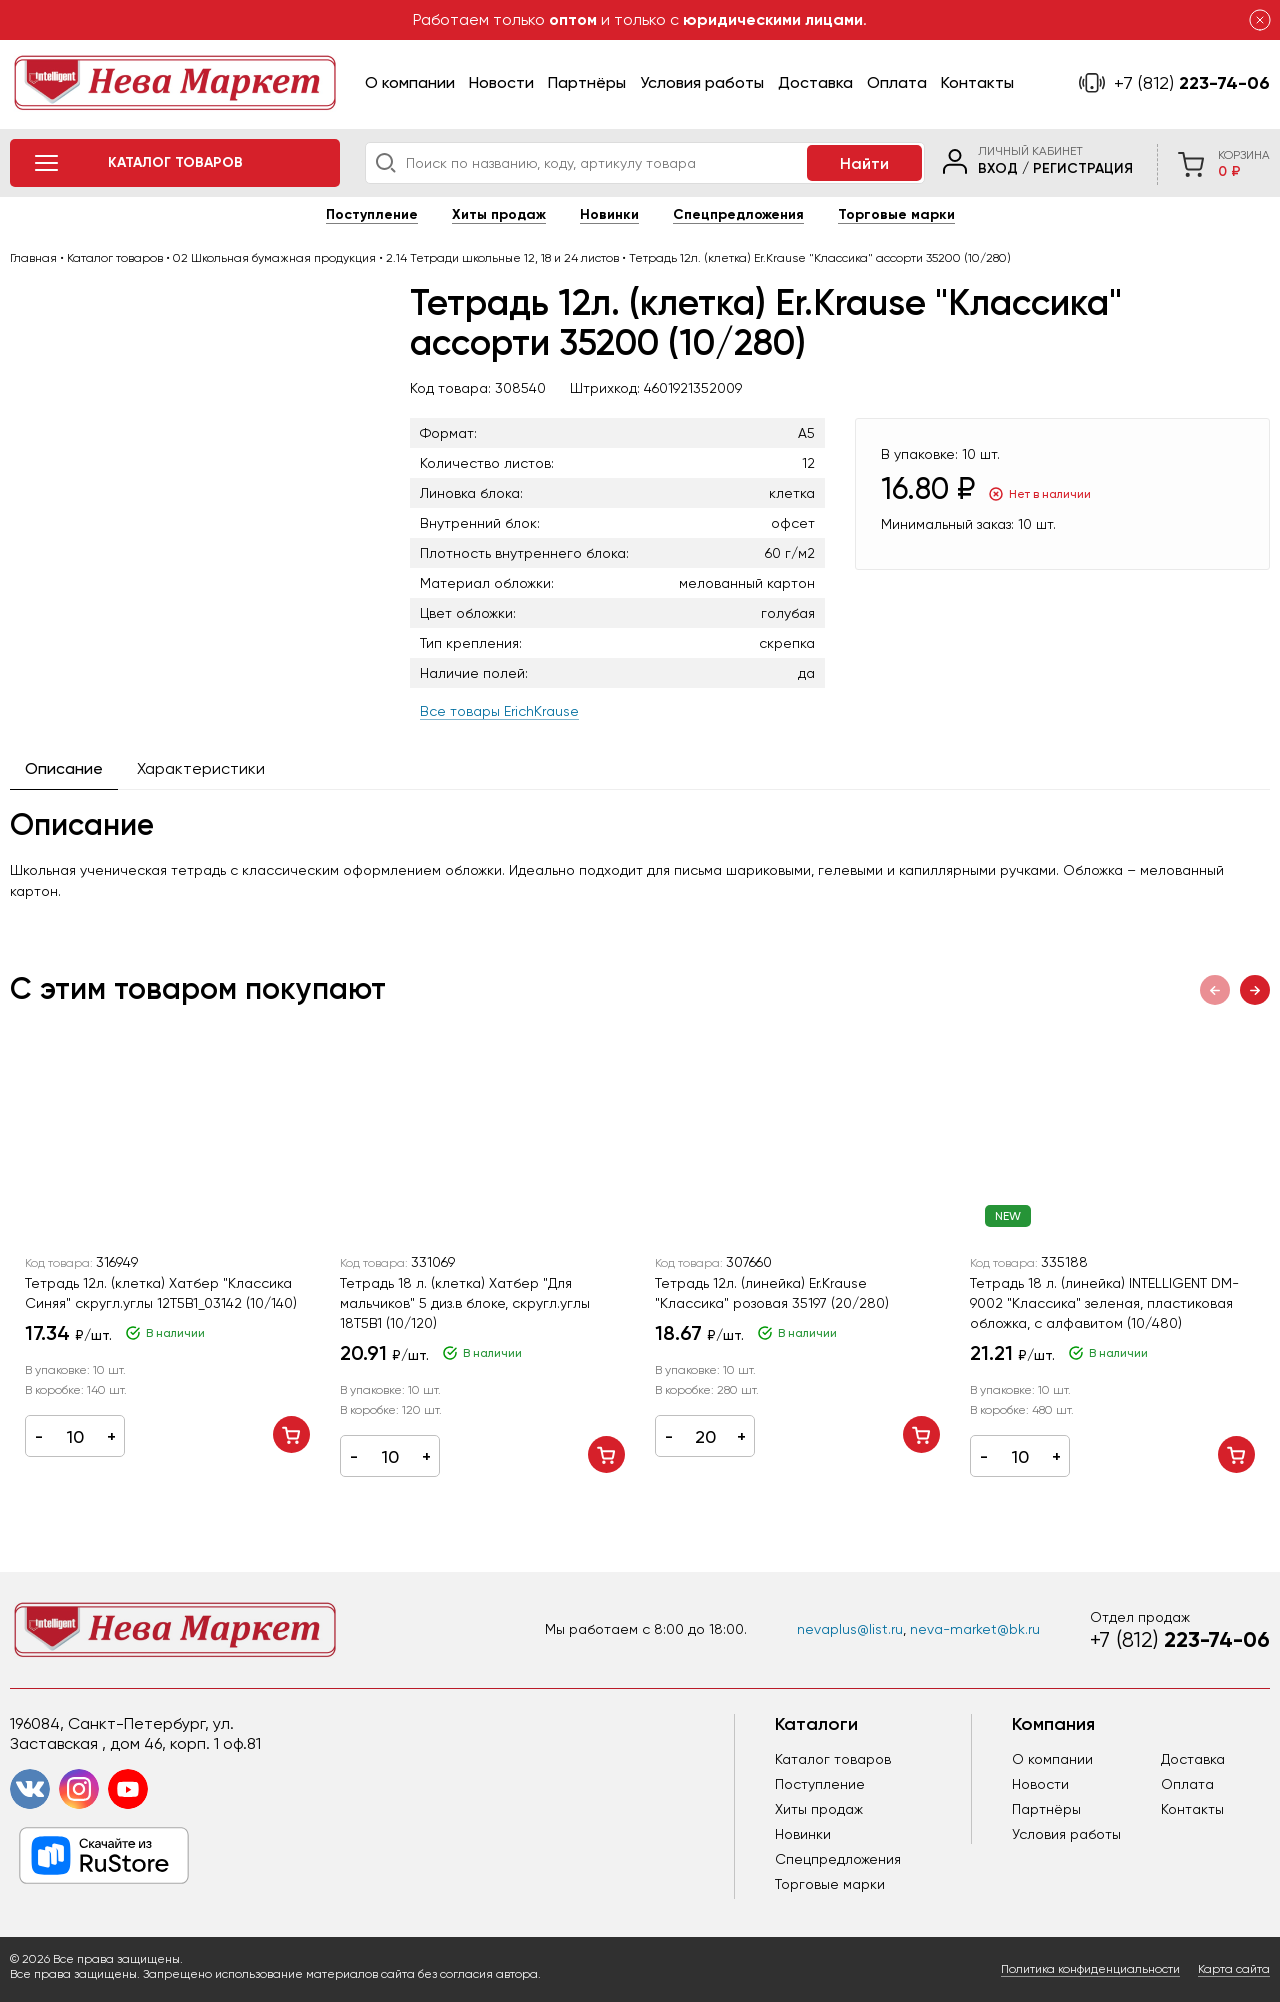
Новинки (609, 214)
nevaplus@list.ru (850, 1629)
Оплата (897, 82)
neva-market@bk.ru (975, 1629)
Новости (501, 82)
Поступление (372, 214)
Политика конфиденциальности (1090, 1969)
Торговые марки (896, 214)
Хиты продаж (499, 214)
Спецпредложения (738, 214)
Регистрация (1083, 168)
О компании (410, 82)
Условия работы (702, 82)
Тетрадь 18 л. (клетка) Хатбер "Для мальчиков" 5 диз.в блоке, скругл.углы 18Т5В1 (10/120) (465, 1303)
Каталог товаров (833, 1759)
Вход (998, 168)
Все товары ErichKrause (499, 711)
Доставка (815, 82)
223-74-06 (1192, 83)
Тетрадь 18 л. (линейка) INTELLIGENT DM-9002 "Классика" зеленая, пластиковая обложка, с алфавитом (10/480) (1104, 1303)
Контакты (977, 82)
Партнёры (587, 82)
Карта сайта (1234, 1969)
